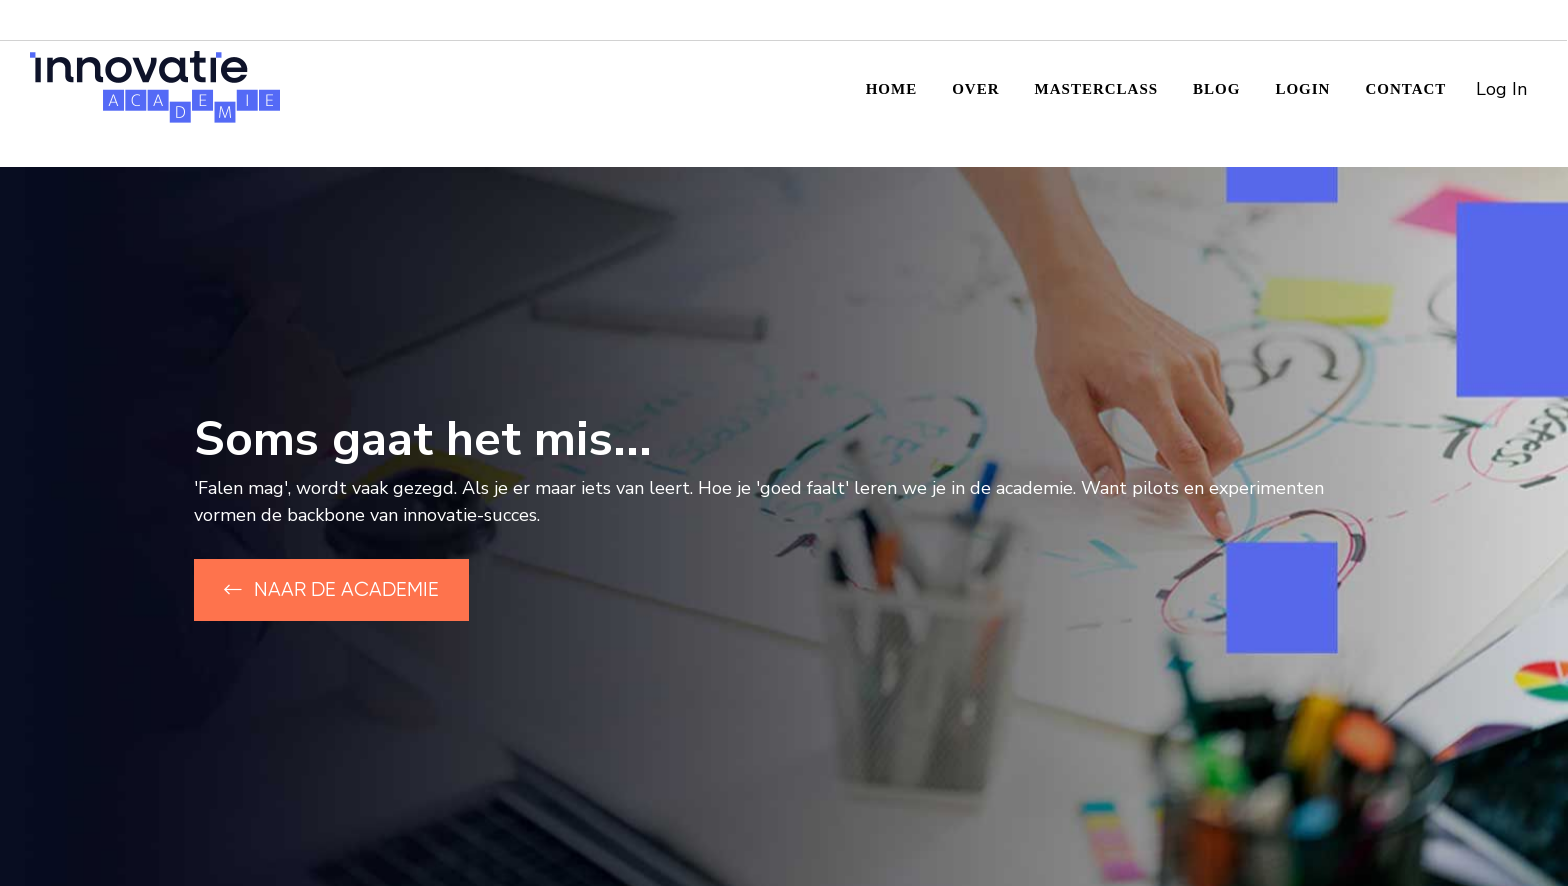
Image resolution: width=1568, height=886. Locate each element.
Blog (1216, 89)
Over (975, 89)
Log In (1501, 89)
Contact (1405, 89)
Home (892, 89)
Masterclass (1097, 89)
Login (1302, 89)
